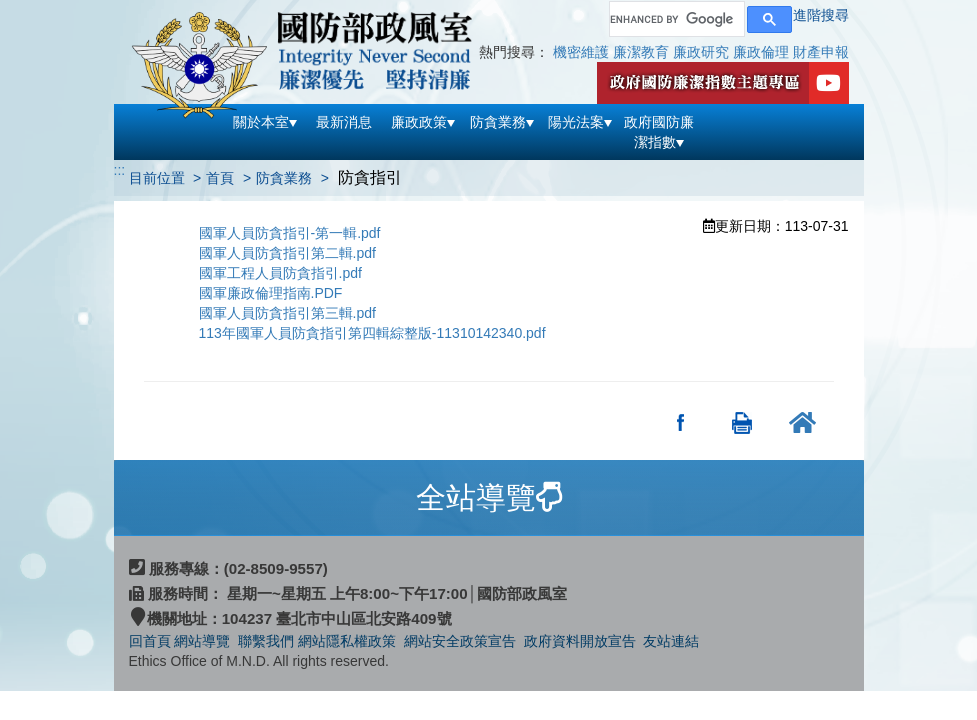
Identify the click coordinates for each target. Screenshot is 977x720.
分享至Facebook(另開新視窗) (681, 422)
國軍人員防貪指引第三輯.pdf (287, 313)
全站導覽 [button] (489, 497)
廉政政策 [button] (423, 122)
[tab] (489, 498)
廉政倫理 (761, 52)
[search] (675, 19)
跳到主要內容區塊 (56, 10)
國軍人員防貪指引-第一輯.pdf (290, 233)
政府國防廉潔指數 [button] (659, 132)
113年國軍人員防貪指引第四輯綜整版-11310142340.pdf (372, 333)
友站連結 (671, 641)
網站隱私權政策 (347, 641)
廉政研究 (701, 52)
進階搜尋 (821, 15)
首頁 (220, 178)
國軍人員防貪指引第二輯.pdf (287, 253)
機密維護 (581, 52)
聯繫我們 (266, 641)
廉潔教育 (641, 52)
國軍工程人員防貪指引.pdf (280, 273)
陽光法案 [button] (580, 122)
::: (120, 170)
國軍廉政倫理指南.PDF (271, 293)
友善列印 (742, 422)
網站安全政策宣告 (460, 641)
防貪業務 (284, 178)
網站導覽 (204, 641)
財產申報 (821, 52)
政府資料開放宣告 (580, 641)
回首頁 (150, 641)
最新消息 (344, 122)
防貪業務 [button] (502, 122)
